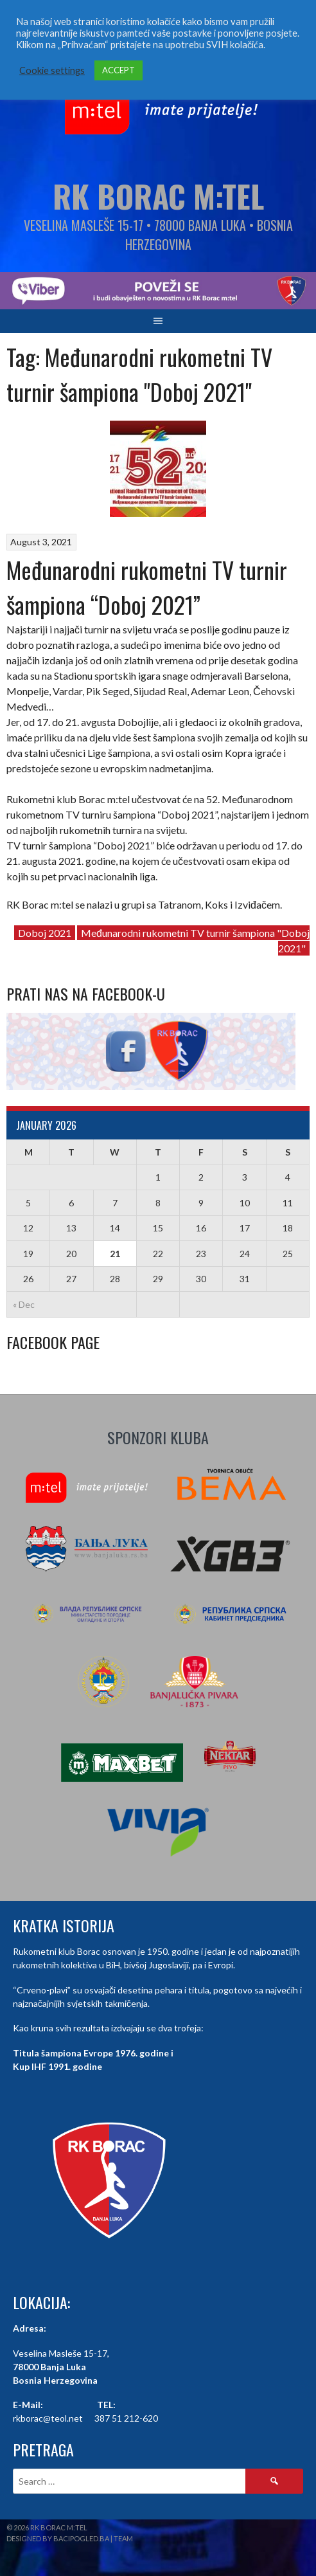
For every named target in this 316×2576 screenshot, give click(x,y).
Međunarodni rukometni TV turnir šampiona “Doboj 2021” (146, 586)
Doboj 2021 (44, 933)
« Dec (24, 1304)
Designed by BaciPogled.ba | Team (69, 2538)
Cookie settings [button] (52, 70)
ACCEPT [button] (118, 70)
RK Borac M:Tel (158, 196)
